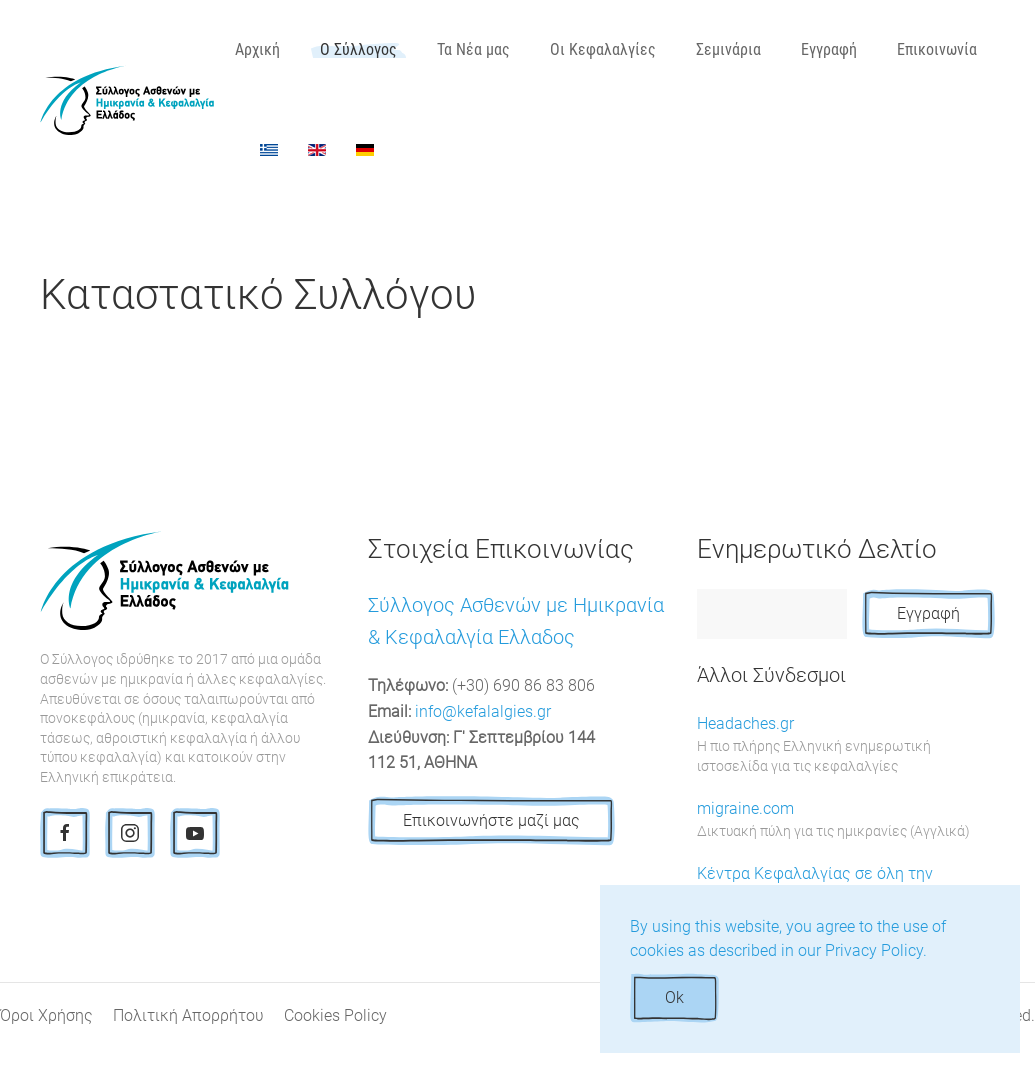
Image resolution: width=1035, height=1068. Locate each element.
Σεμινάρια (728, 49)
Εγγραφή (829, 49)
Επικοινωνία (937, 49)
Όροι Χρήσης (46, 1015)
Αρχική (257, 49)
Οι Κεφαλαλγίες (603, 49)
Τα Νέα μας (473, 49)
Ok (674, 997)
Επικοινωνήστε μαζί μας (491, 820)
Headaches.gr (846, 745)
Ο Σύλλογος (358, 49)
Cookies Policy (335, 1015)
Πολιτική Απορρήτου (188, 1015)
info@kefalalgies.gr (483, 711)
